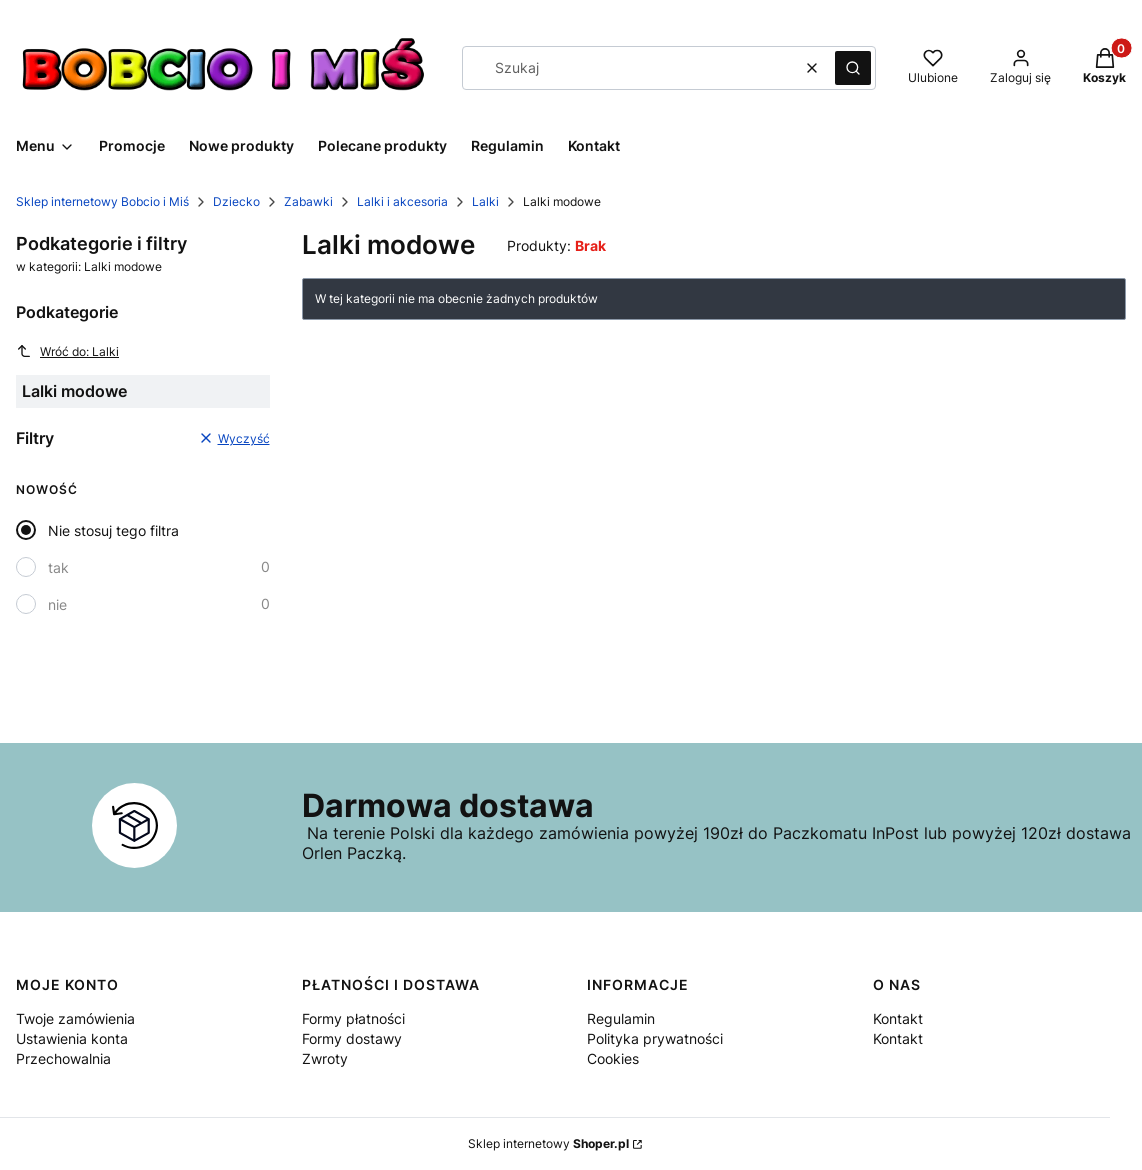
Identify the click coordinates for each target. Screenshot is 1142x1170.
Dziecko (236, 201)
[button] (853, 68)
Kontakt (898, 1018)
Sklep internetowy (548, 1143)
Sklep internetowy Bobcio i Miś (102, 201)
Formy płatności (353, 1018)
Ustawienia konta (72, 1038)
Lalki (485, 201)
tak (58, 567)
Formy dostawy (352, 1038)
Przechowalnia (63, 1058)
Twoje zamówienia (75, 1018)
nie (57, 604)
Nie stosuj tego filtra (113, 530)
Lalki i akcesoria (402, 201)
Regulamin (621, 1018)
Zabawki (308, 201)
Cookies (613, 1058)
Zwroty (325, 1058)
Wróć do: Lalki (67, 351)
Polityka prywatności (655, 1038)
